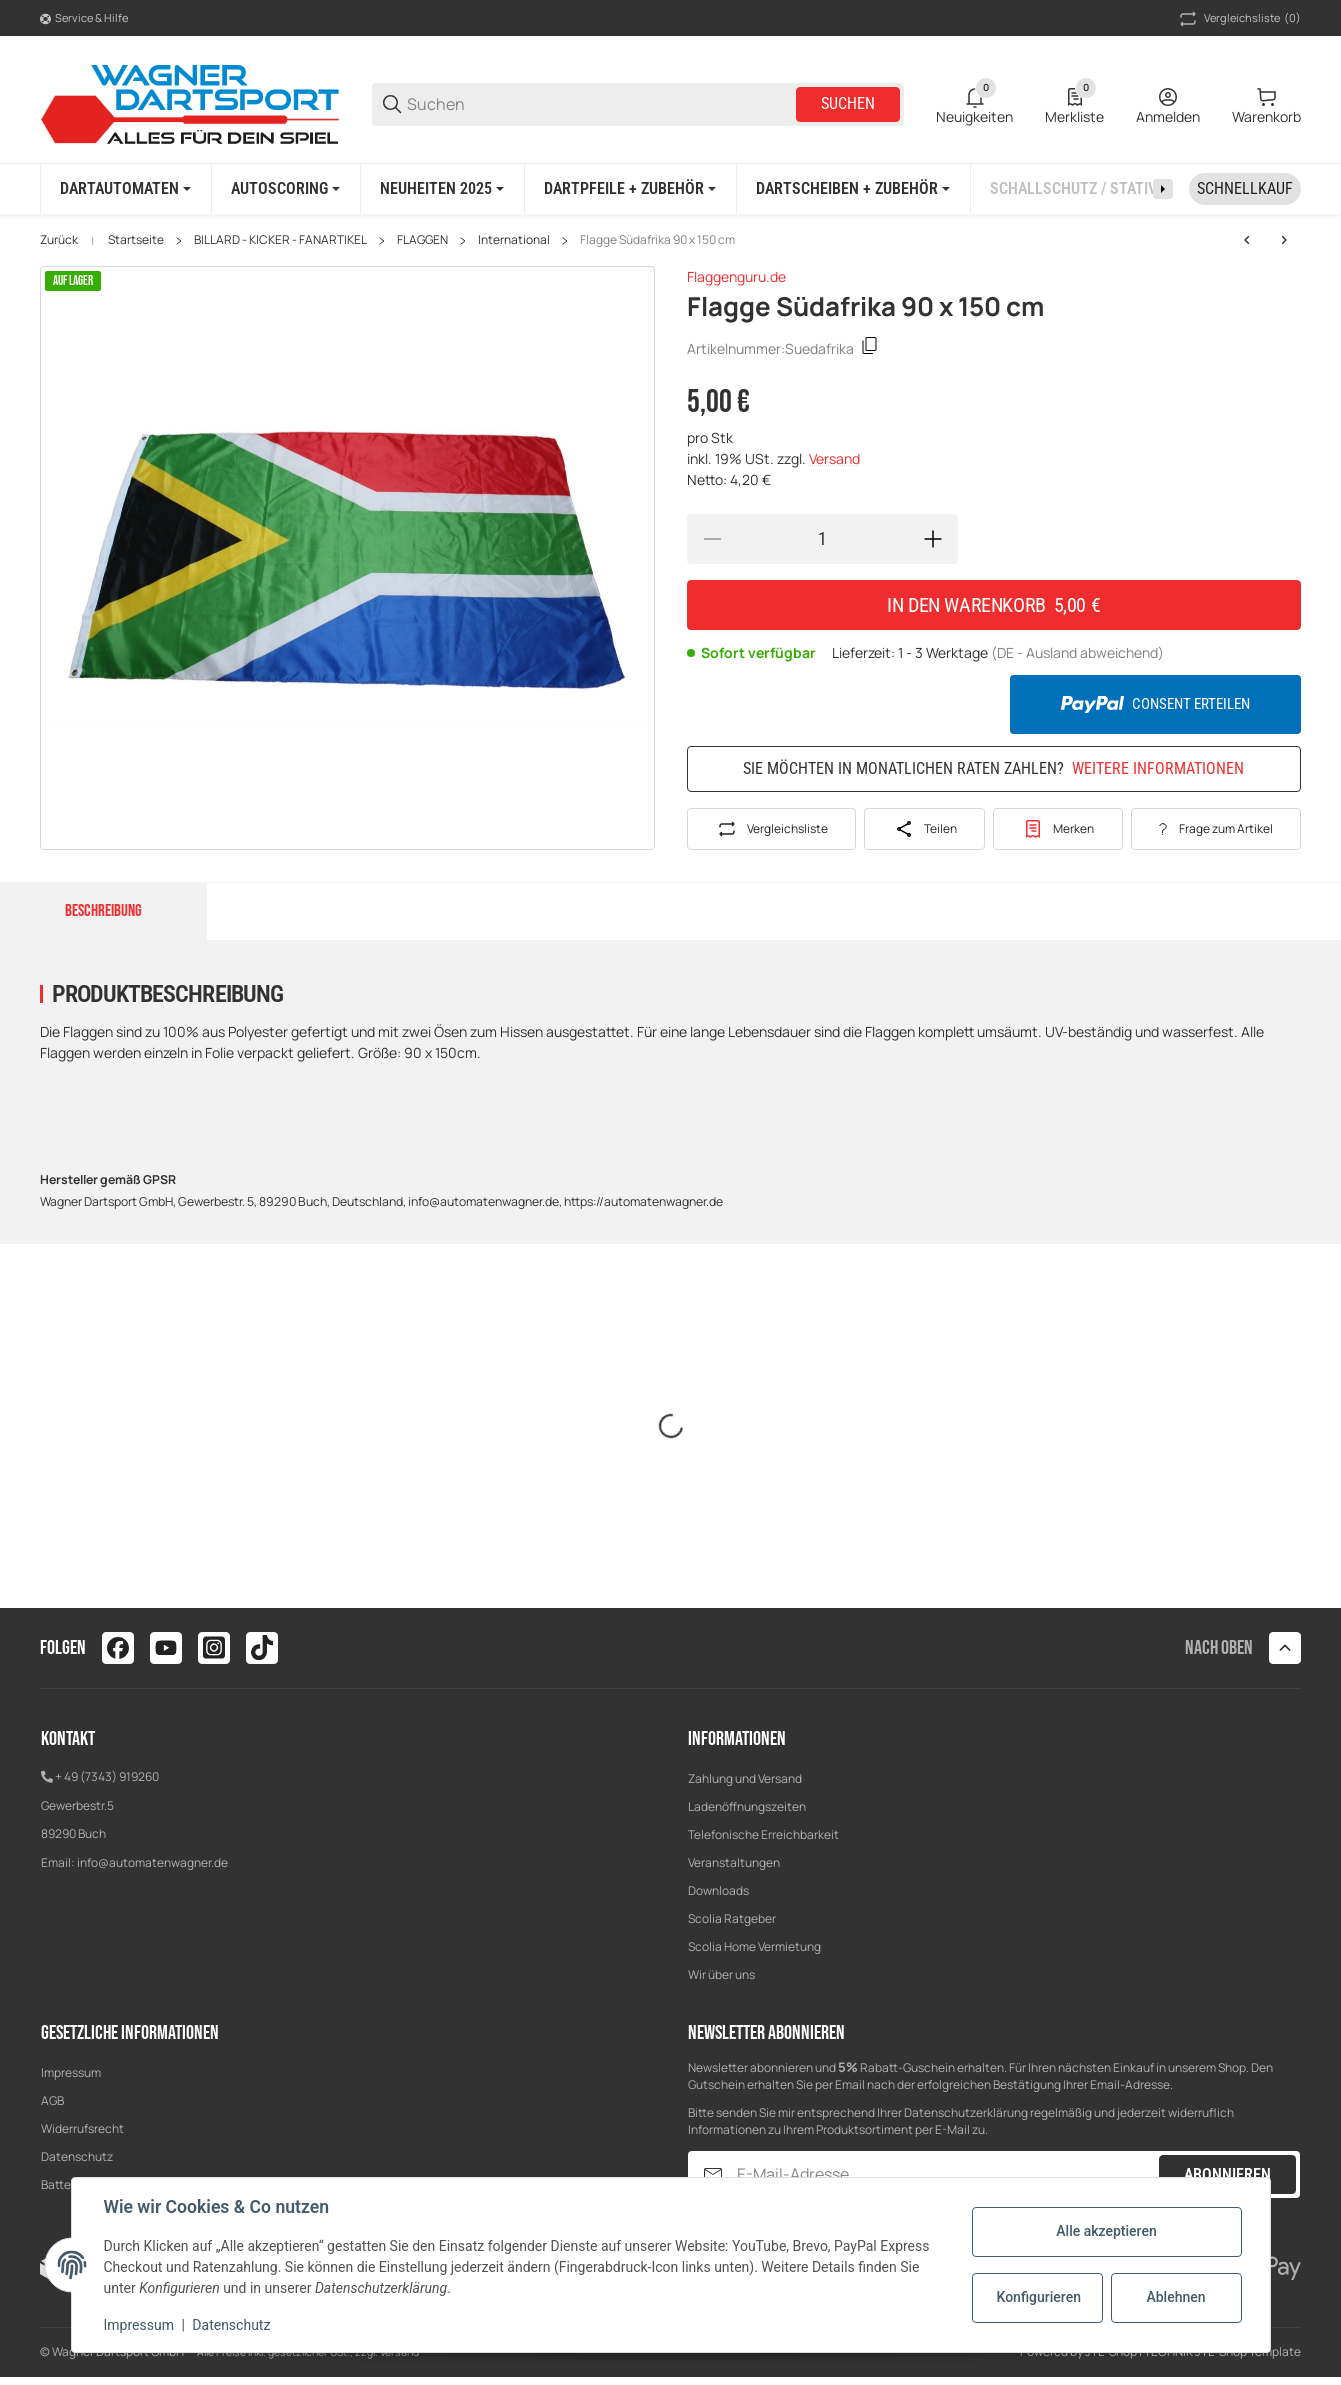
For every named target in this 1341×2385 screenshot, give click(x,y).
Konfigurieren (1039, 2297)
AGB (52, 2100)
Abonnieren (1227, 2174)
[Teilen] (924, 829)
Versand (834, 458)
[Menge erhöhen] (933, 539)
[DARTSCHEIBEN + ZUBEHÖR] (853, 189)
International (514, 240)
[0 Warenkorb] (1266, 104)
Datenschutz (77, 2156)
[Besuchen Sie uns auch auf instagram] (214, 1648)
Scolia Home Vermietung (754, 1946)
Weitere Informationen (1158, 769)
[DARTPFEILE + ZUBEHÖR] (630, 189)
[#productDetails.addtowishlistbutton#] (1057, 829)
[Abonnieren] (713, 2174)
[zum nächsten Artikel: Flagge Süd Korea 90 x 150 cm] (1247, 240)
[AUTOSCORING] (285, 189)
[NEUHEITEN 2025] (442, 189)
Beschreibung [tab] (103, 911)
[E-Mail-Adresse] (946, 2174)
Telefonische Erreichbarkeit (763, 1834)
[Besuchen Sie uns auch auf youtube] (166, 1648)
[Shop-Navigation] (84, 19)
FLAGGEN (422, 240)
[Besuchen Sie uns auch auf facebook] (118, 1648)
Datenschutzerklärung (966, 2112)
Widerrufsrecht (82, 2128)
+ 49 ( (70, 1776)
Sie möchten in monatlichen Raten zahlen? (993, 768)
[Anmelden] (1168, 104)
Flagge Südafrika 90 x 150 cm (657, 240)
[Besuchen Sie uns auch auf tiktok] (262, 1648)
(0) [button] (1238, 19)
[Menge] (822, 539)
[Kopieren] (870, 348)
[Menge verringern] (712, 539)
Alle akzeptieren (1106, 2231)
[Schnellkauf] (1245, 189)
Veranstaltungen (734, 1862)
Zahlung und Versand (745, 1778)
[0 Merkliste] (1074, 104)
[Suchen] (600, 104)
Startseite (136, 240)
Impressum (71, 2072)
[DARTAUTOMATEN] (125, 189)
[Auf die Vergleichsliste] (771, 829)
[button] (1285, 1648)
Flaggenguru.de (736, 276)
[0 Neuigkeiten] (974, 104)
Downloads (718, 1890)
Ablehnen (1175, 2297)
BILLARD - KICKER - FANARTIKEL (280, 240)
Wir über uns (721, 1974)
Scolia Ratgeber (732, 1918)
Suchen (848, 103)
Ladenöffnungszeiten (747, 1806)
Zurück (59, 240)
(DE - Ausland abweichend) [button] (1077, 652)
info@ (93, 1862)
